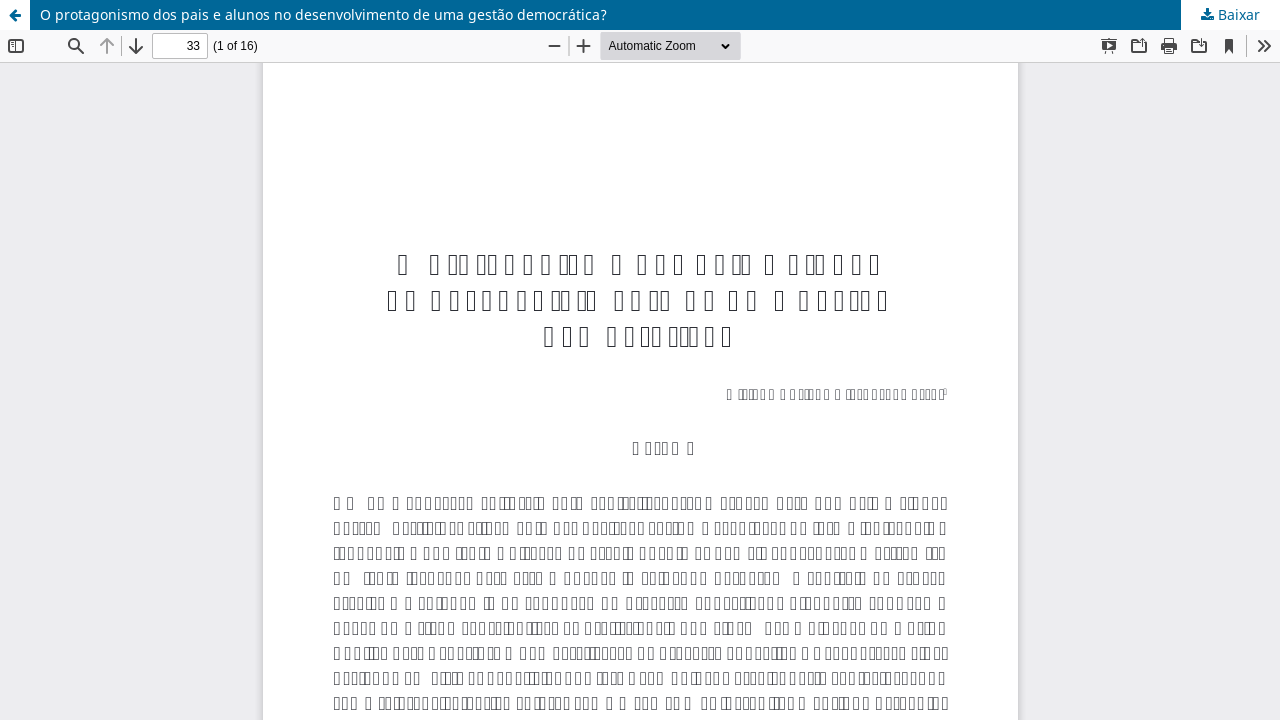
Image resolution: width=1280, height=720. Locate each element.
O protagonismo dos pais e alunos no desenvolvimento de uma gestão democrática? (323, 14)
